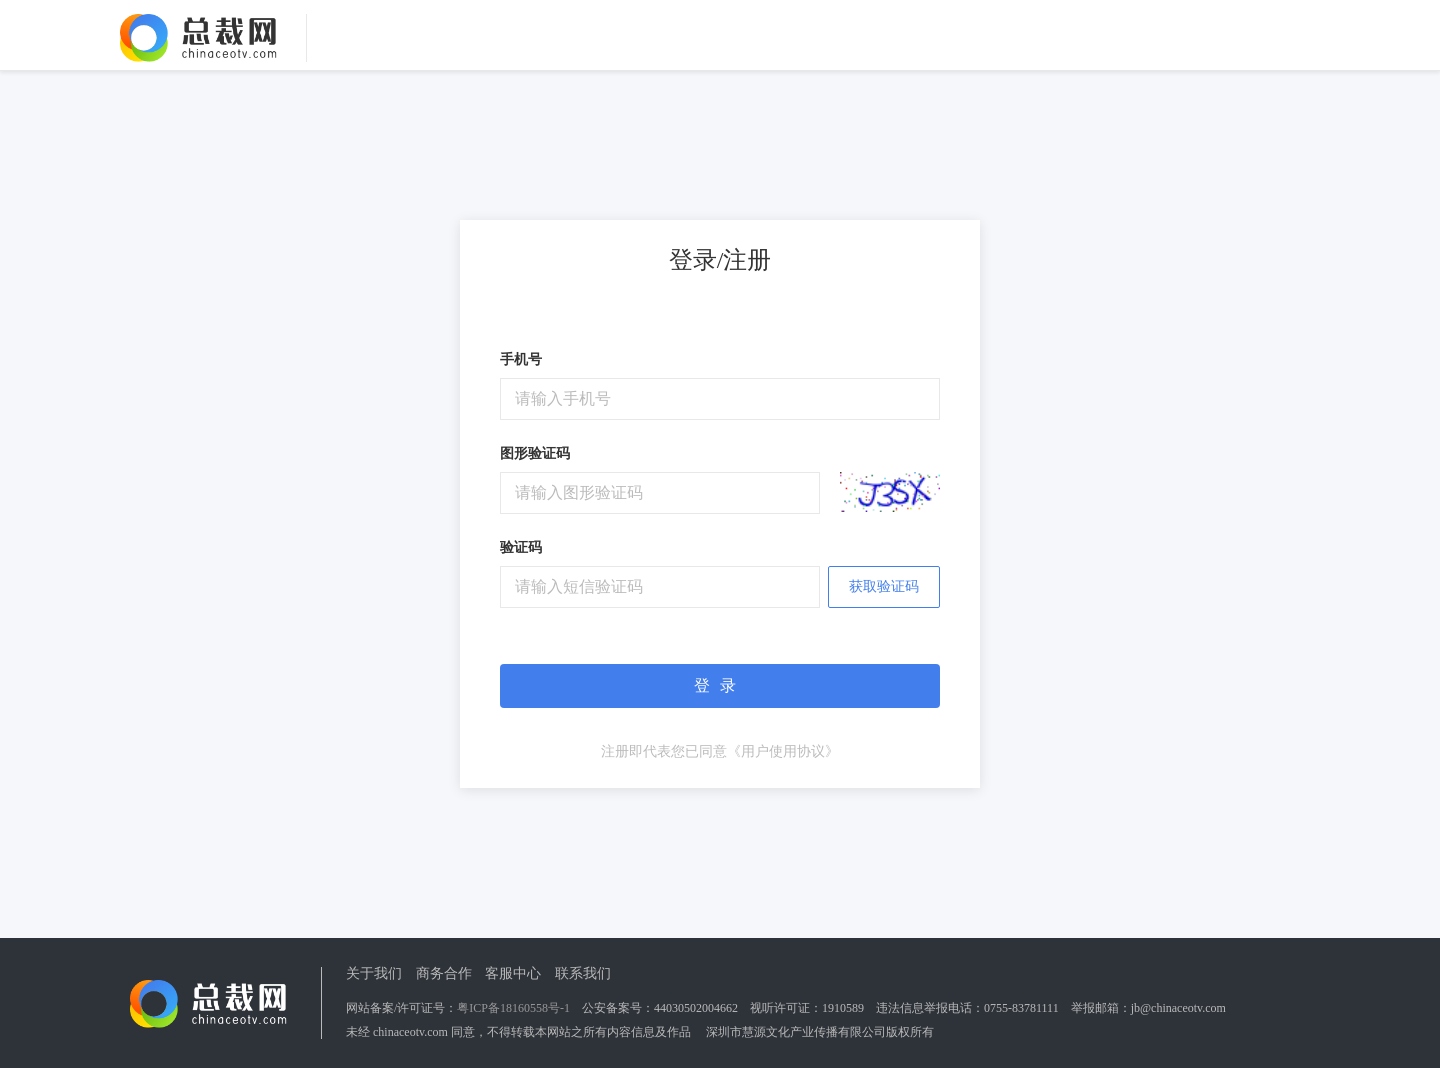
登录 (720, 685)
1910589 (843, 1008)
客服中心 (513, 973)
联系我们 (583, 973)
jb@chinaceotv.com (1178, 1008)
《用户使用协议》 (783, 751)
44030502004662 (696, 1008)
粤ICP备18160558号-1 (513, 1008)
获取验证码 (884, 586)
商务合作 (444, 973)
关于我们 (374, 973)
